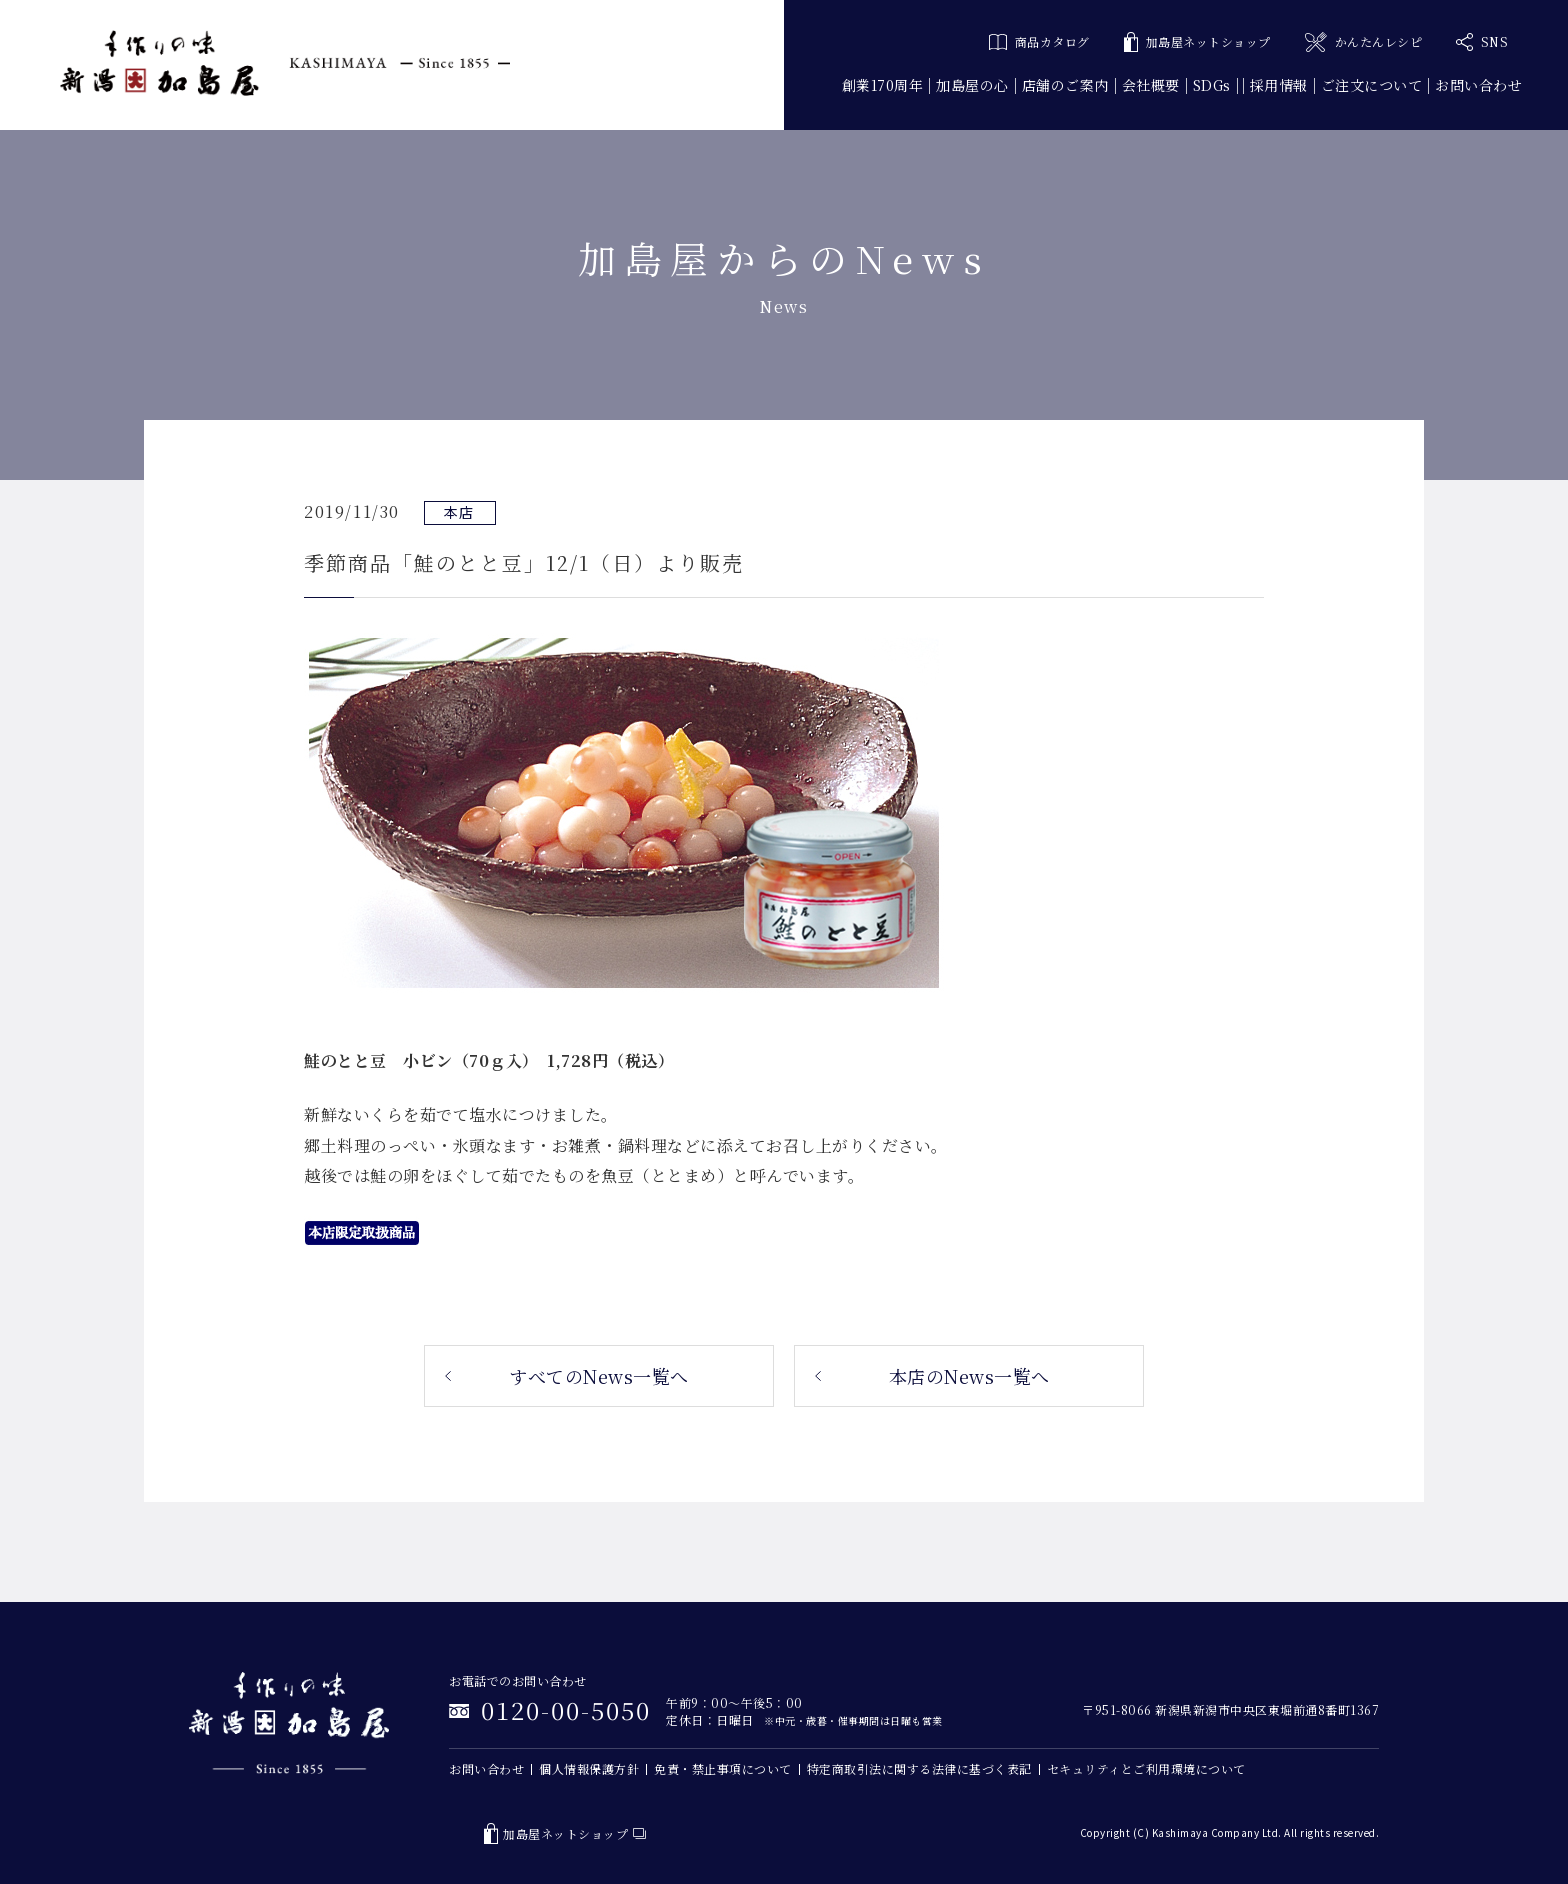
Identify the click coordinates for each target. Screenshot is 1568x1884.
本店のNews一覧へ (969, 1376)
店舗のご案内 (1065, 85)
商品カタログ (1039, 41)
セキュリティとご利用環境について (1146, 1768)
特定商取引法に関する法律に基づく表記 (919, 1768)
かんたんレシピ (1363, 42)
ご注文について (1372, 85)
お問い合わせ (1478, 85)
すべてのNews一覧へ (599, 1376)
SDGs (1212, 85)
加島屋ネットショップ (1197, 42)
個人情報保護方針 (589, 1768)
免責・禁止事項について (723, 1768)
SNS (1482, 42)
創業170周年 (883, 85)
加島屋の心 (972, 85)
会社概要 (1151, 85)
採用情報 (1279, 85)
